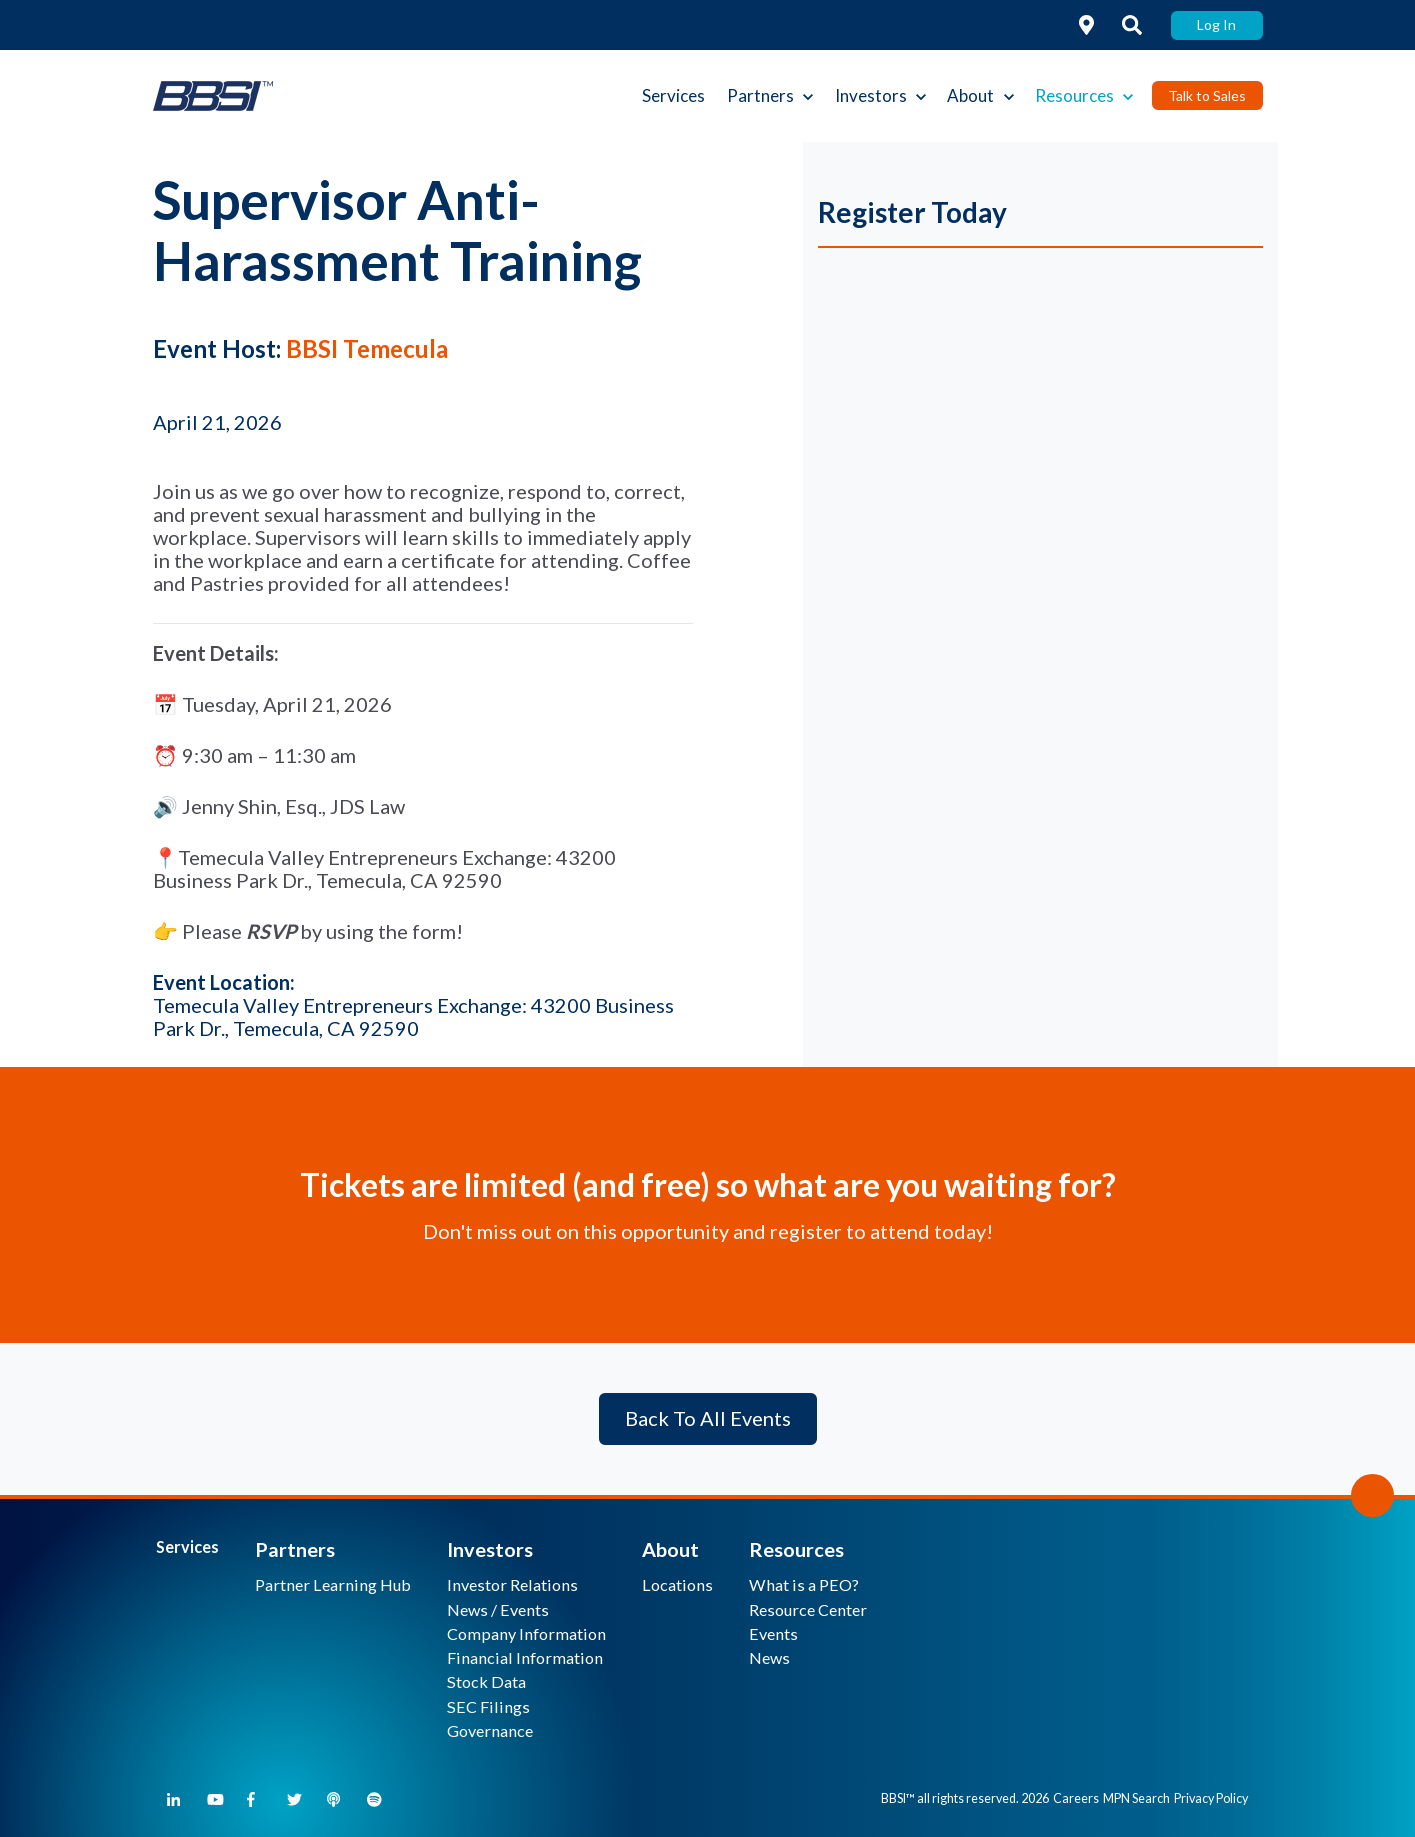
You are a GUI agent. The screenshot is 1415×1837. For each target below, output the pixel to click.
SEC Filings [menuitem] (488, 1706)
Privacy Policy (1211, 1798)
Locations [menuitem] (677, 1584)
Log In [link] (1216, 24)
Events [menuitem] (773, 1633)
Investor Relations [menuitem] (512, 1584)
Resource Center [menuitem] (808, 1609)
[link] (1086, 25)
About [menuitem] (670, 1549)
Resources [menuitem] (796, 1549)
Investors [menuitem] (490, 1549)
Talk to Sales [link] (1207, 95)
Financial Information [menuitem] (525, 1657)
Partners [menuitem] (295, 1549)
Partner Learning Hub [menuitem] (333, 1584)
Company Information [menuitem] (526, 1633)
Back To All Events (708, 1418)
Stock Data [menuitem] (486, 1681)
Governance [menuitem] (490, 1730)
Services (673, 95)
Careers (1076, 1798)
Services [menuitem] (187, 1546)
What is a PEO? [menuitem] (804, 1584)
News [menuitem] (769, 1657)
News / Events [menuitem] (498, 1609)
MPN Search (1136, 1798)
